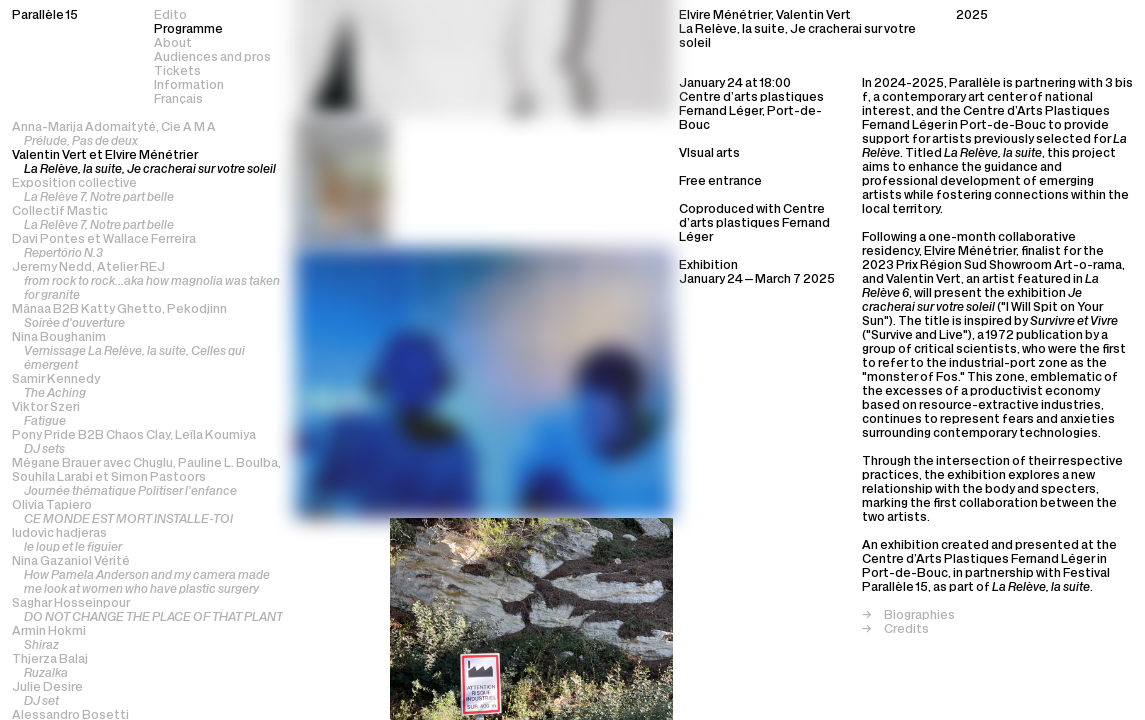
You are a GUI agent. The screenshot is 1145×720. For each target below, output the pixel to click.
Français (178, 100)
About (173, 44)
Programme (188, 30)
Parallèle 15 (45, 16)
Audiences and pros (212, 58)
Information (189, 86)
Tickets (177, 72)
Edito (170, 16)
